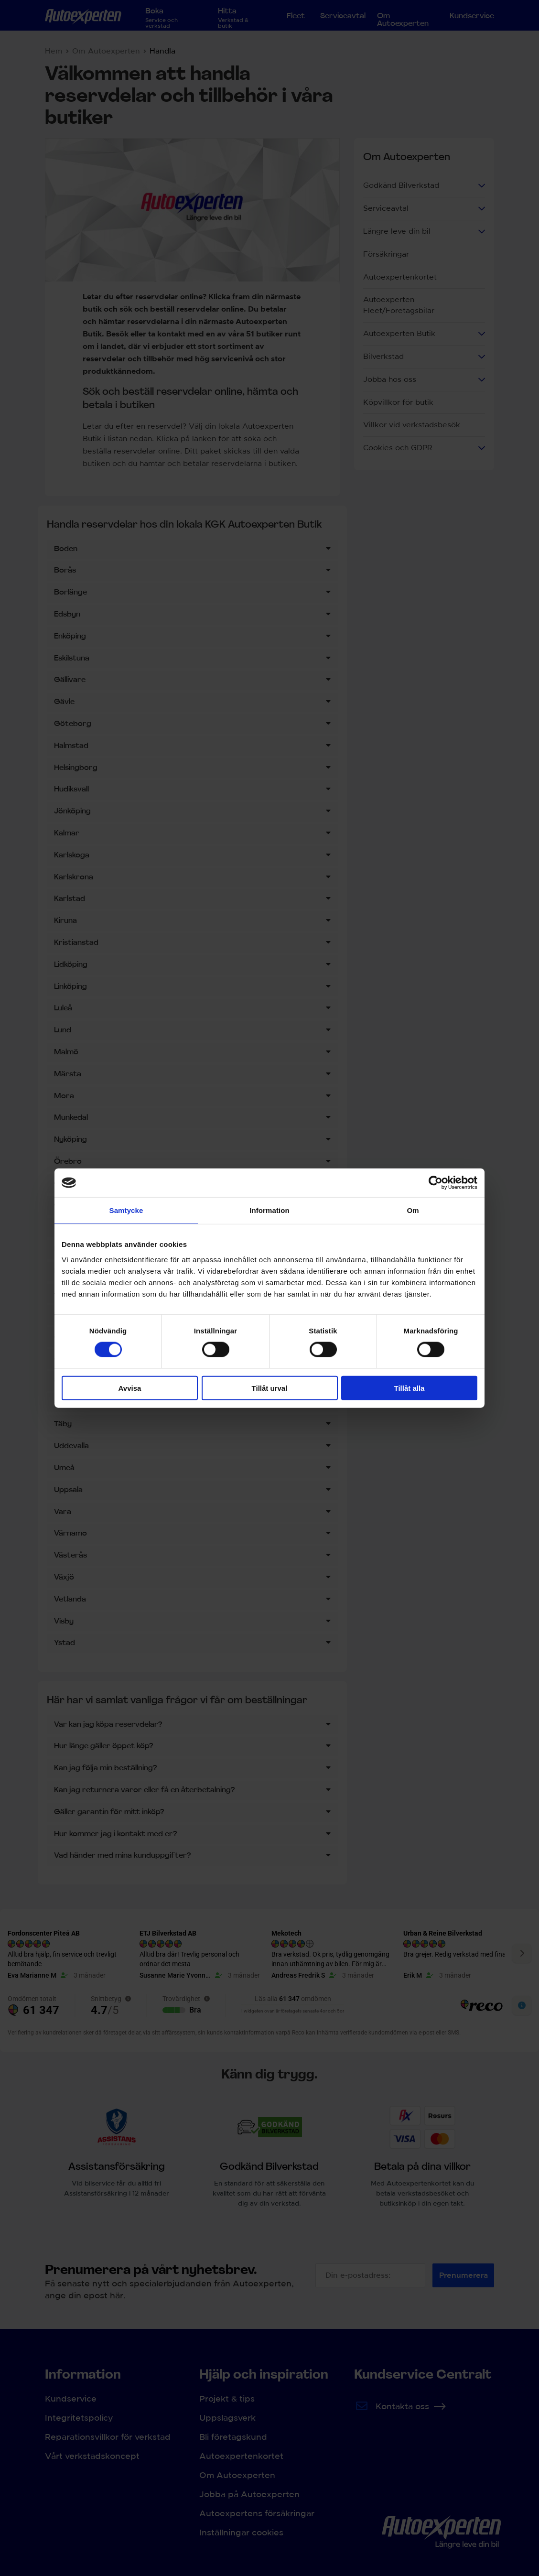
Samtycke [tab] (126, 1210)
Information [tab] (269, 1210)
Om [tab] (413, 1210)
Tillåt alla (409, 1388)
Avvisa (130, 1388)
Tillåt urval (270, 1388)
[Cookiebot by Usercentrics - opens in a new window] (435, 1183)
